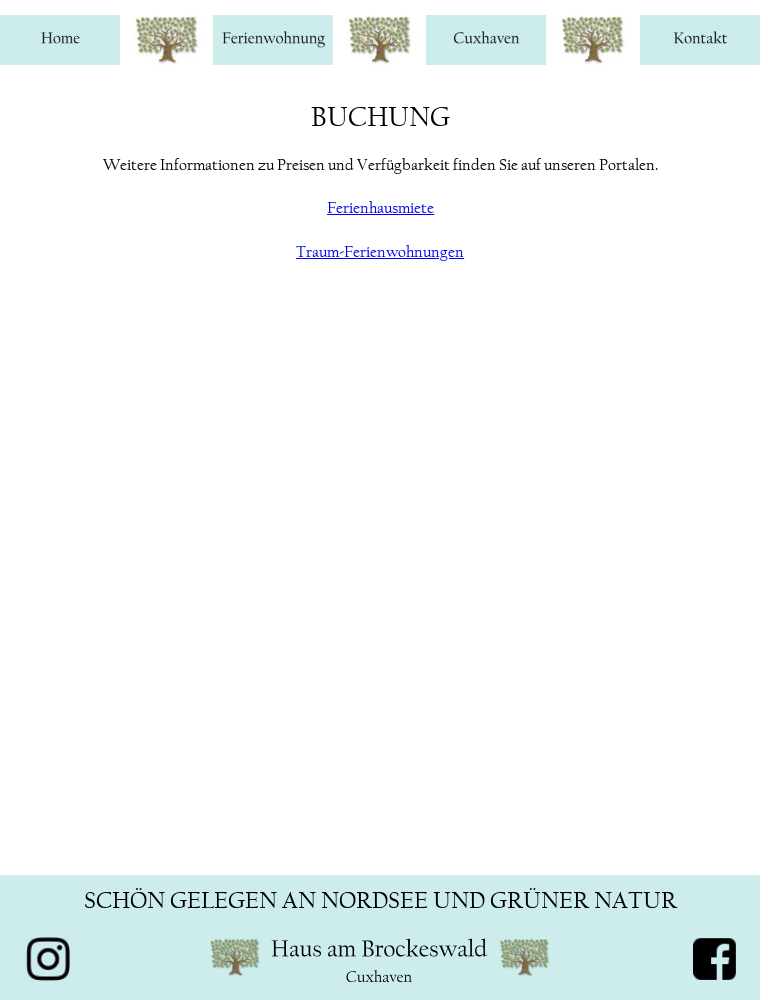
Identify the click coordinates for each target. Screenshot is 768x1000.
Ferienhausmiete (380, 207)
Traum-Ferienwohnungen (380, 251)
